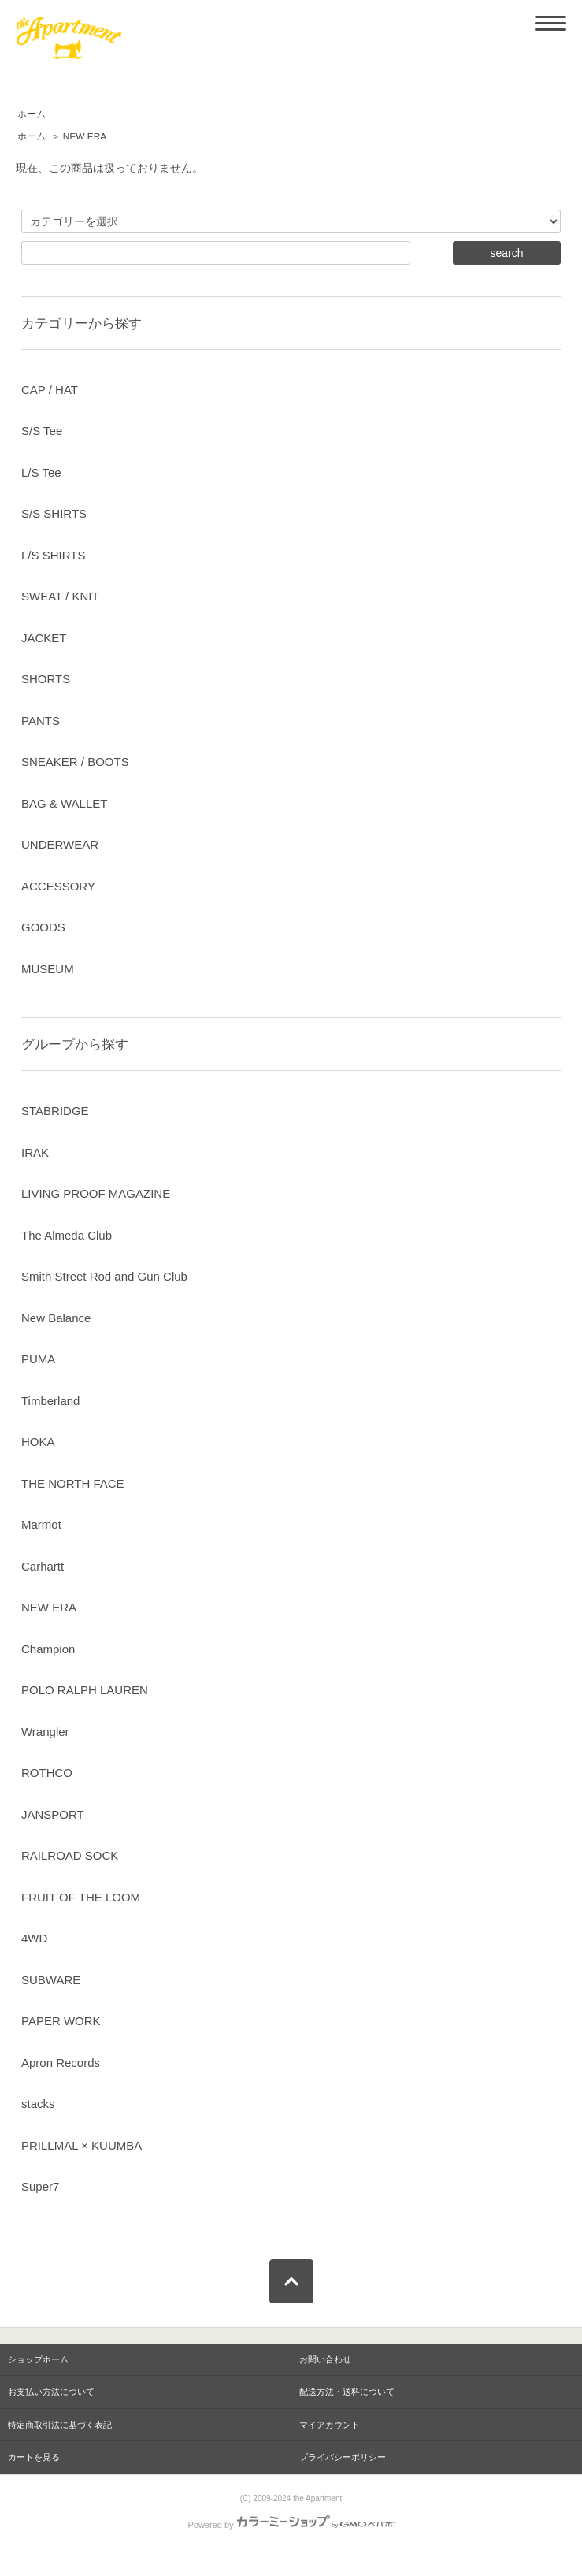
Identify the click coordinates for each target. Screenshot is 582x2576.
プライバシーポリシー (342, 2457)
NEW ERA (84, 136)
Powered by (290, 2525)
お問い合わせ (325, 2359)
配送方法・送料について (347, 2391)
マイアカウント (329, 2424)
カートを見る (34, 2457)
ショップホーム (38, 2359)
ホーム (31, 114)
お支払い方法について (51, 2391)
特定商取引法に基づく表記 (60, 2424)
